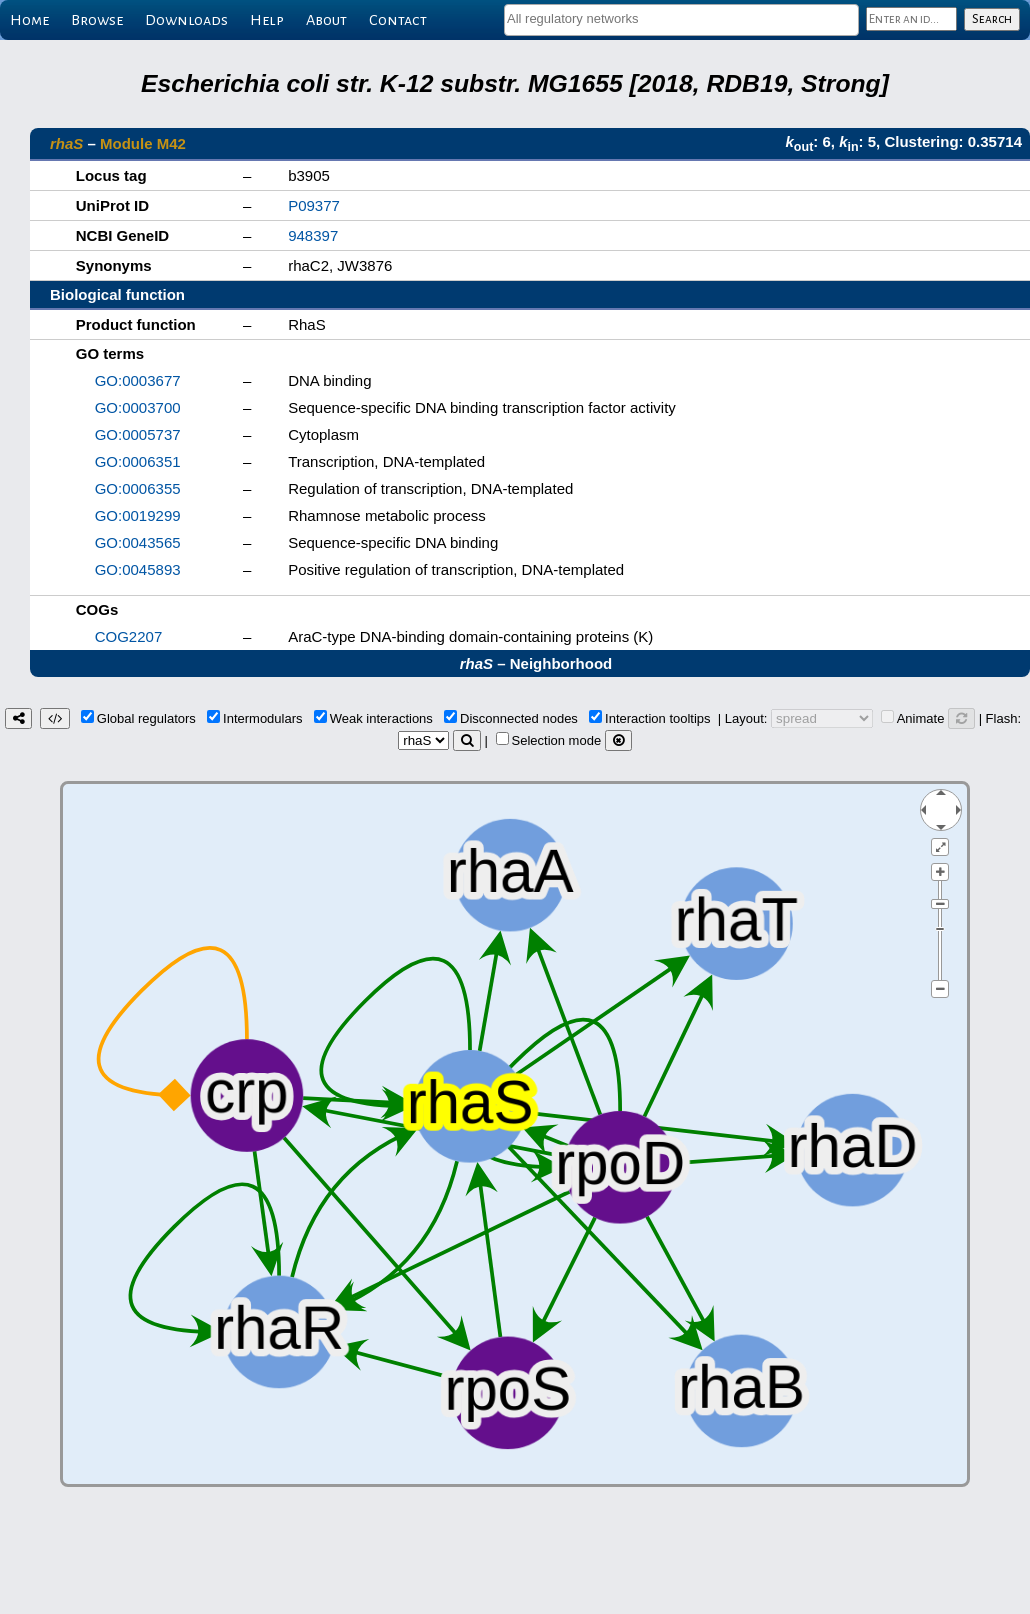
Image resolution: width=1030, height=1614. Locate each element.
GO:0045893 (138, 569)
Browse (97, 20)
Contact (398, 20)
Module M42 (143, 143)
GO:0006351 (138, 461)
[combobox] (681, 20)
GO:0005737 (138, 434)
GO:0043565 (138, 542)
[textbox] (681, 18)
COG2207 (129, 636)
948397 (313, 235)
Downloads (186, 20)
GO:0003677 (138, 380)
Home (29, 20)
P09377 (314, 205)
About (326, 20)
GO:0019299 (138, 515)
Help (267, 20)
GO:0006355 (138, 488)
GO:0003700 (138, 407)
